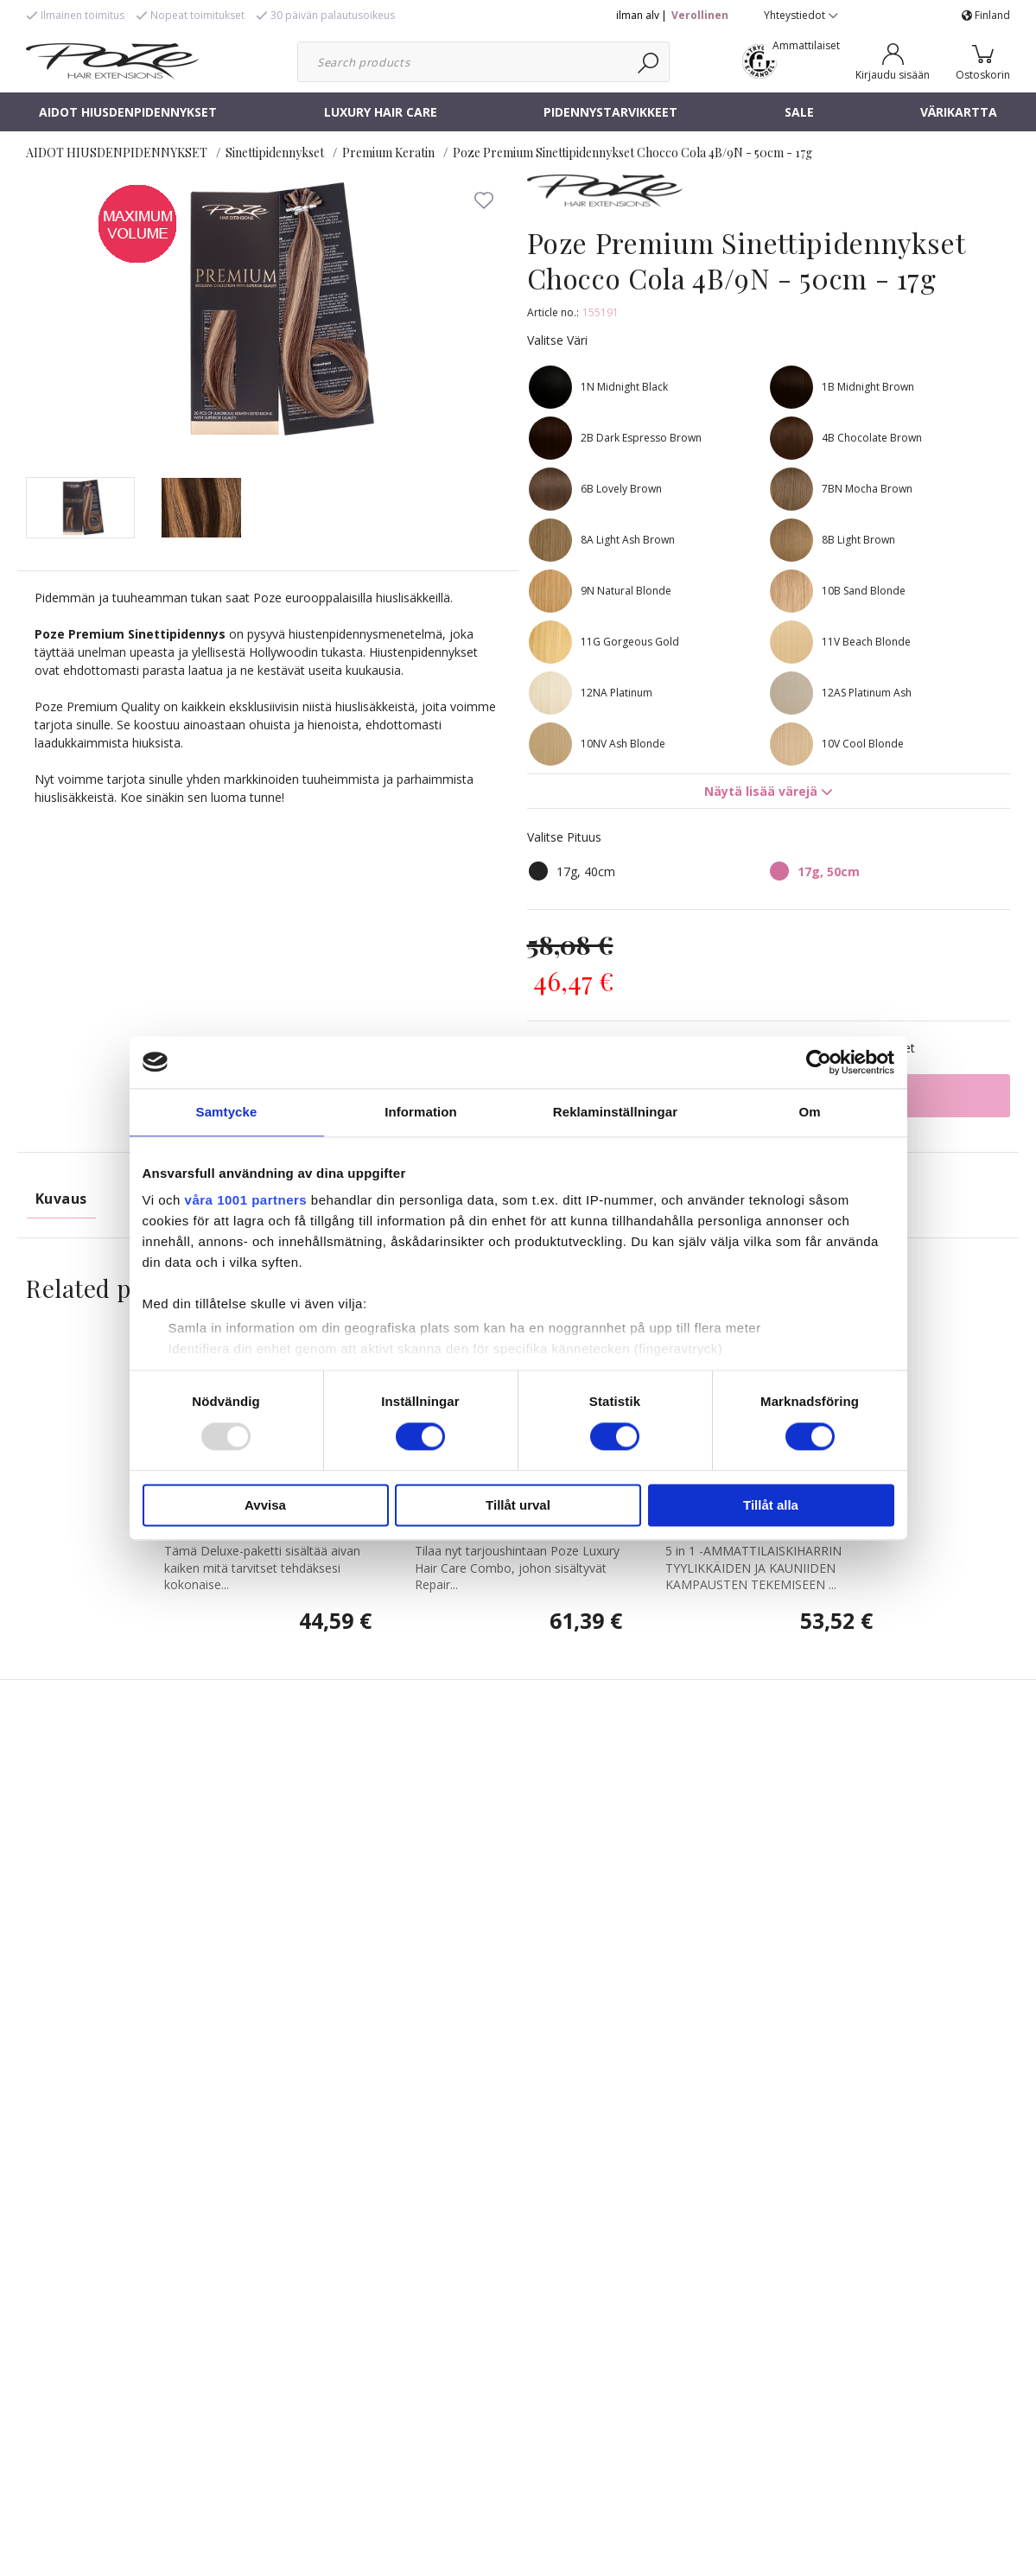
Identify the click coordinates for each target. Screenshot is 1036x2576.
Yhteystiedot (801, 15)
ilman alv (637, 15)
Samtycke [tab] (226, 1111)
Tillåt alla (770, 1505)
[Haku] (649, 61)
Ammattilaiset (806, 45)
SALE (799, 112)
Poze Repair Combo (479, 1718)
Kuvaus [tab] (61, 1198)
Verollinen (699, 15)
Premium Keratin (388, 152)
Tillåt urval (518, 1505)
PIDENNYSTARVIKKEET (610, 112)
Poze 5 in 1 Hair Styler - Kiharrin (768, 1718)
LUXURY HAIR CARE (380, 112)
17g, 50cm (829, 871)
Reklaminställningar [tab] (615, 1111)
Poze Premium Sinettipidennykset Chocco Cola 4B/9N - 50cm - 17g (632, 152)
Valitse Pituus (564, 837)
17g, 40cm (585, 871)
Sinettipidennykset (275, 152)
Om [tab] (809, 1111)
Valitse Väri (557, 340)
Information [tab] (421, 1111)
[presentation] (80, 508)
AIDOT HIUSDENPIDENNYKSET (128, 112)
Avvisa (265, 1505)
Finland (986, 15)
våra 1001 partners (246, 1200)
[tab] (80, 508)
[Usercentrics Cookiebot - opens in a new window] (818, 1062)
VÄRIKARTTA (958, 112)
